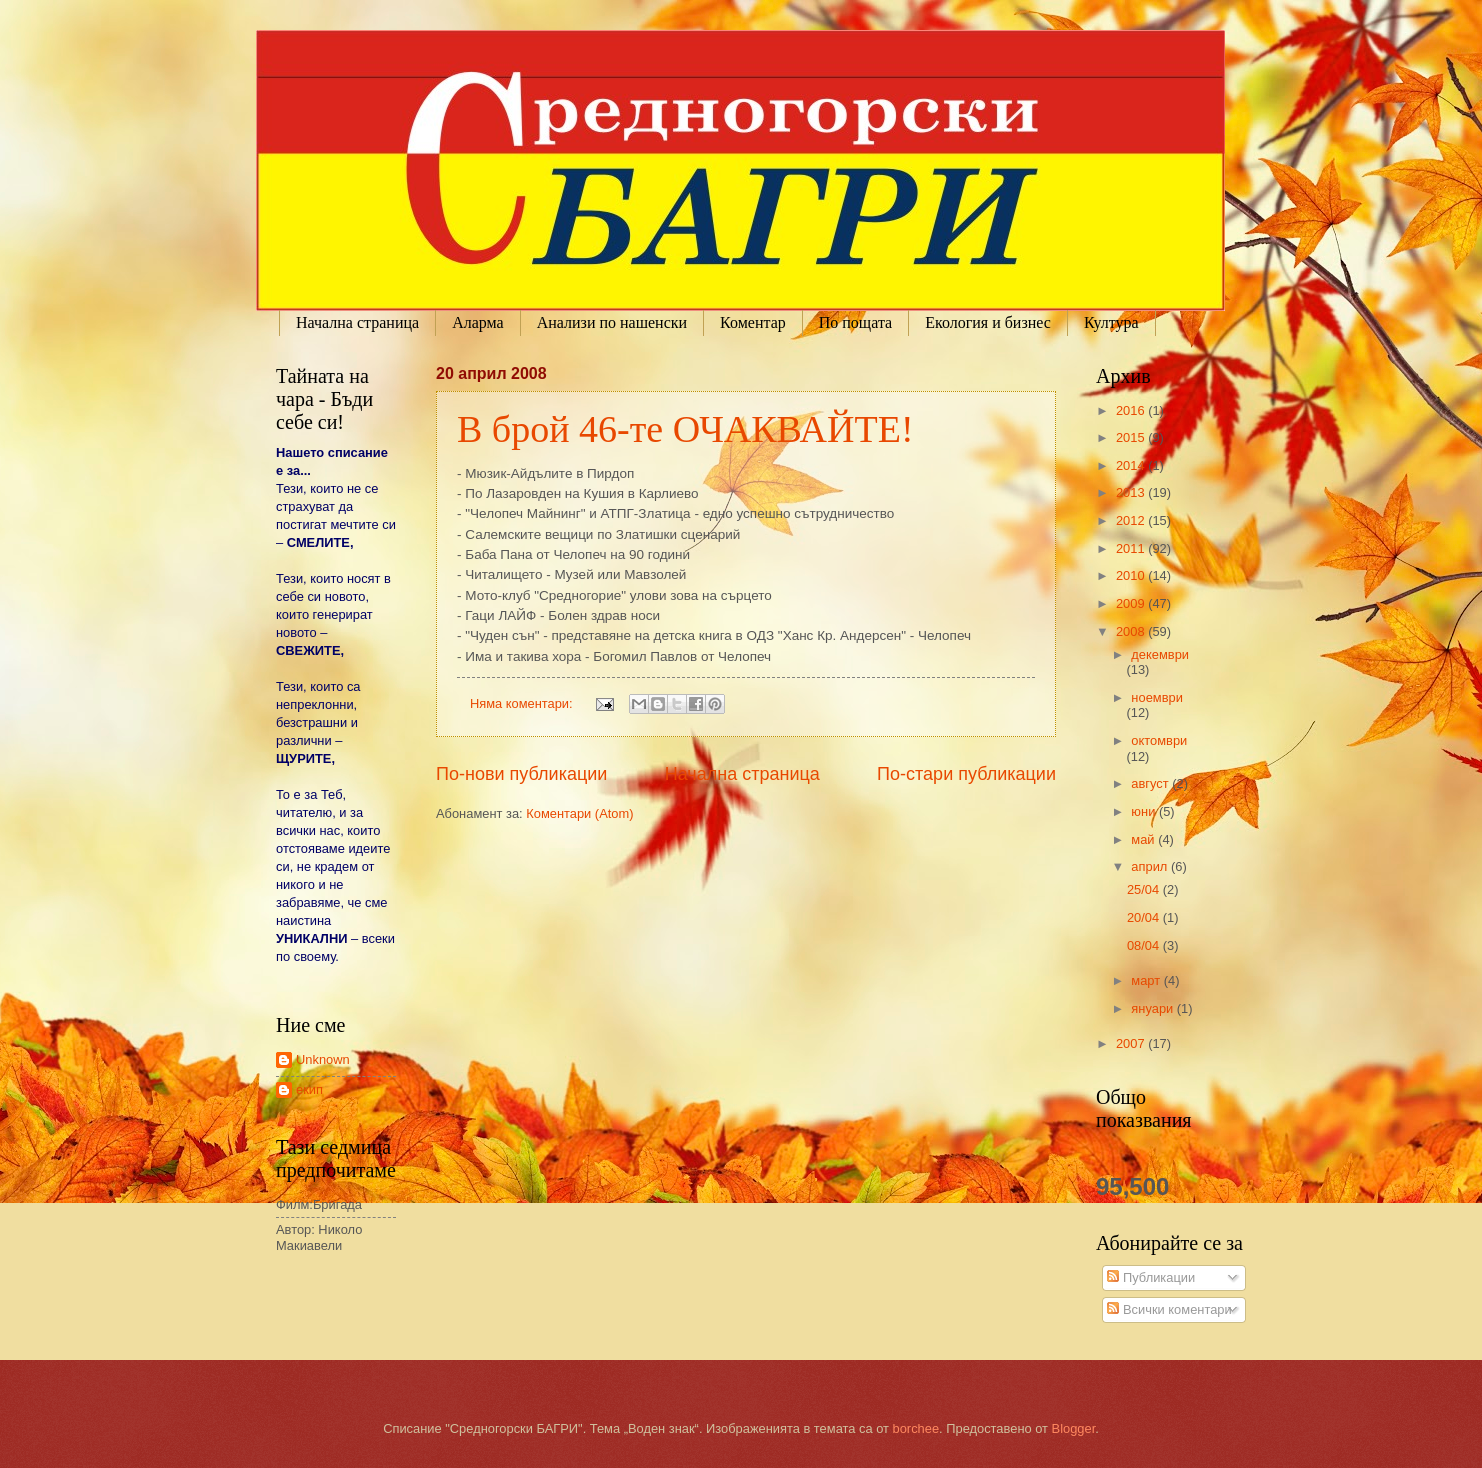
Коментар (753, 322)
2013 (1132, 492)
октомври (1159, 740)
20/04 (1145, 917)
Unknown (323, 1059)
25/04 (1145, 889)
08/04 (1145, 945)
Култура (1111, 322)
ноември (1156, 697)
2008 (1132, 631)
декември (1160, 654)
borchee (916, 1428)
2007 (1132, 1043)
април (1151, 866)
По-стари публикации (966, 774)
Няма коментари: (523, 703)
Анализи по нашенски (612, 322)
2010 (1132, 575)
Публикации (1151, 1277)
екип (309, 1089)
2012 (1132, 520)
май (1144, 839)
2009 (1132, 603)
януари (1153, 1008)
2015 (1132, 437)
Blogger (1074, 1428)
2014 (1132, 465)
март (1147, 980)
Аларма (478, 322)
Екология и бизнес (988, 322)
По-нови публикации (521, 774)
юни (1145, 811)
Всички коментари (1169, 1309)
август (1151, 783)
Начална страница (357, 322)
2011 (1132, 548)
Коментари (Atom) (579, 813)
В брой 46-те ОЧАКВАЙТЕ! (685, 429)
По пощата (855, 322)
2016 (1132, 410)
